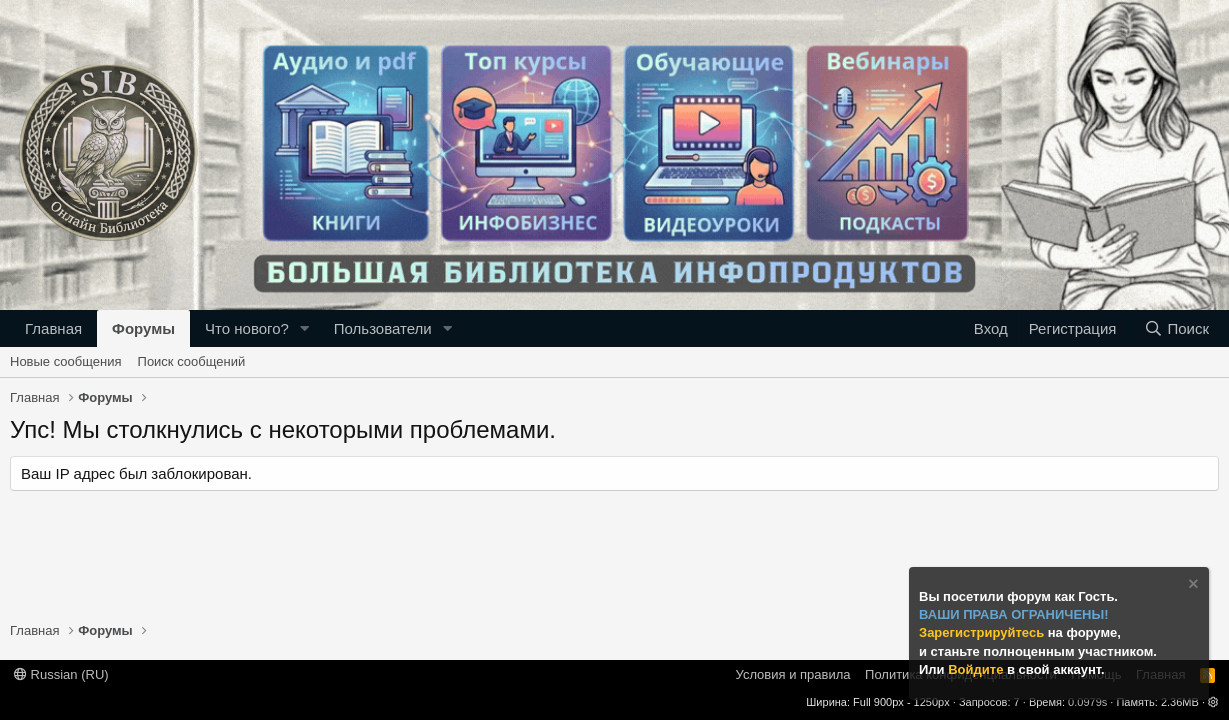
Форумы (143, 328)
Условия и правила (793, 674)
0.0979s (1087, 702)
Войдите (977, 669)
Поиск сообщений (192, 361)
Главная (53, 328)
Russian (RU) (61, 674)
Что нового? (247, 328)
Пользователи (383, 328)
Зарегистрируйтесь (983, 632)
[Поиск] (1176, 328)
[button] (305, 328)
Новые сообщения (66, 361)
